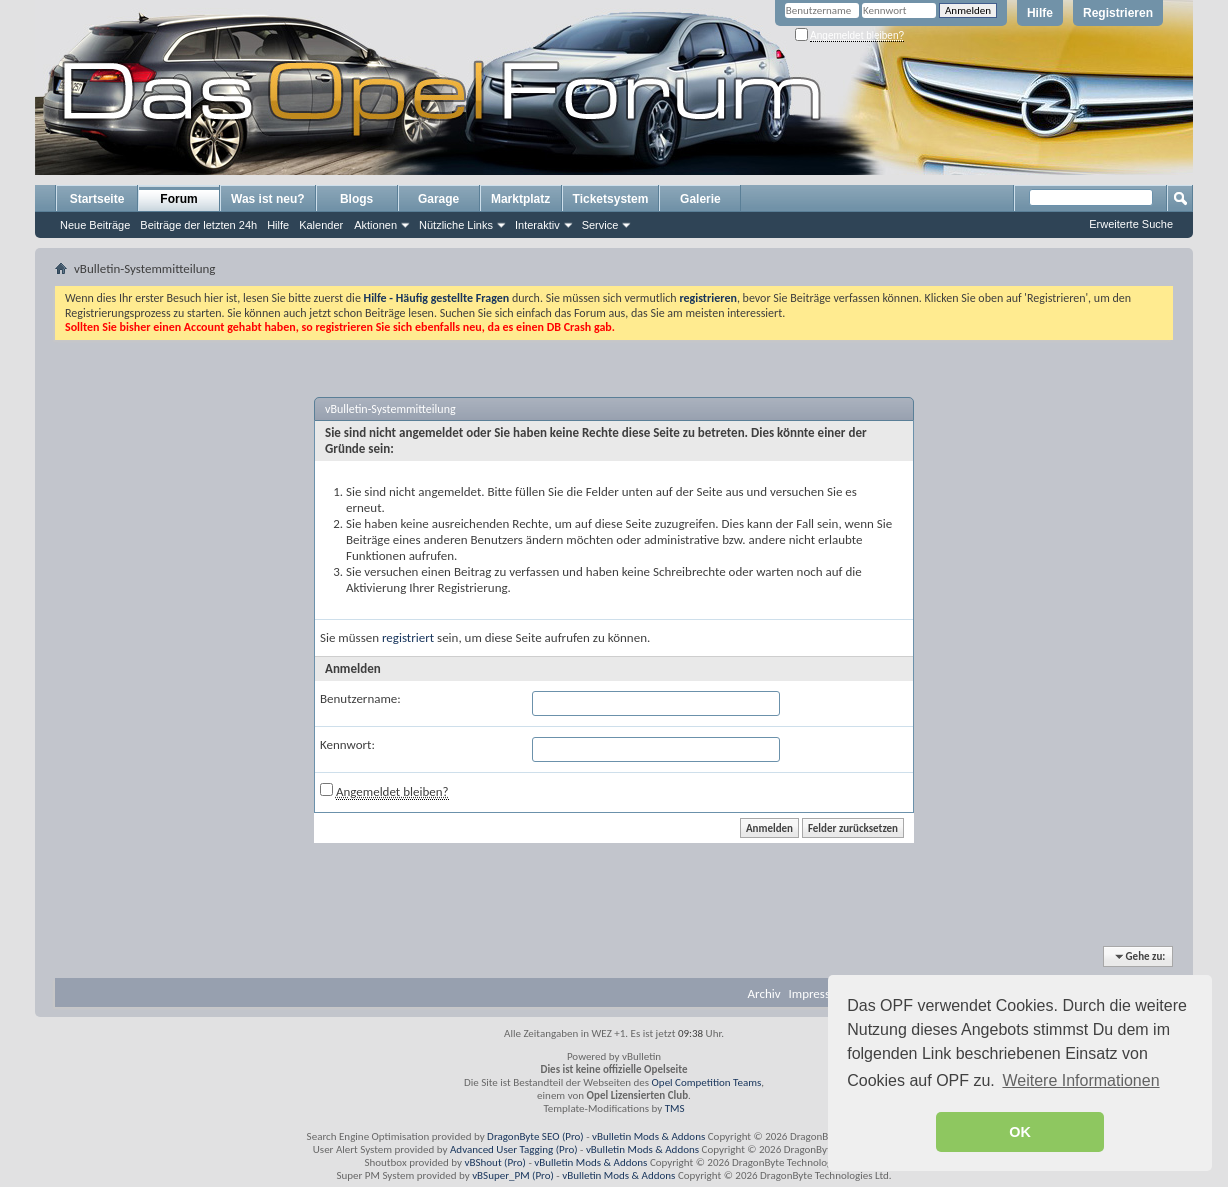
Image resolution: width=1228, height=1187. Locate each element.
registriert (408, 637)
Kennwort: (347, 744)
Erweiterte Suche (1131, 224)
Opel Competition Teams (707, 1082)
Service (600, 225)
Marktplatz (520, 199)
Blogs (356, 199)
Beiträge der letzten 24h (198, 225)
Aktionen (375, 225)
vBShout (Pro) (495, 1162)
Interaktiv (537, 225)
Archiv (764, 993)
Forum (178, 199)
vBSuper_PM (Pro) (513, 1175)
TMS (675, 1108)
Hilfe (1040, 13)
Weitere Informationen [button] (1080, 1080)
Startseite (97, 199)
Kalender (321, 225)
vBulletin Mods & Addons (648, 1136)
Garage (438, 199)
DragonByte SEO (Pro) (535, 1136)
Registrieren (1118, 13)
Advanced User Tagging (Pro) (514, 1149)
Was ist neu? (268, 199)
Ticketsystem (611, 199)
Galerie (700, 199)
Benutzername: (360, 698)
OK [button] (1020, 1132)
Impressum (818, 993)
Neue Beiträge (95, 225)
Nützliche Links (456, 225)
